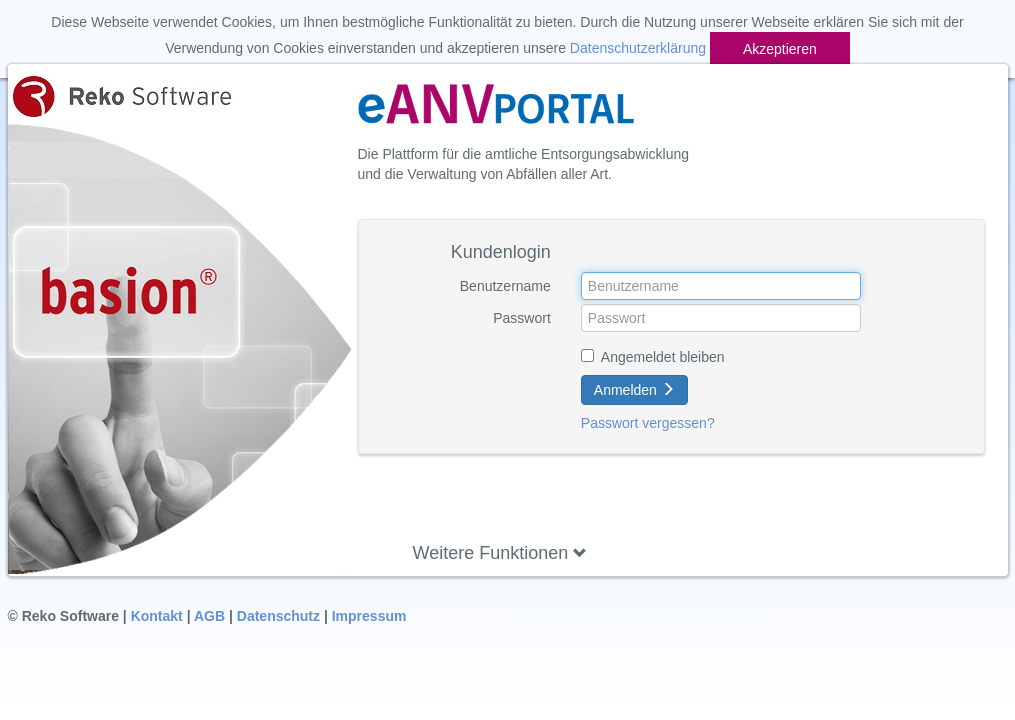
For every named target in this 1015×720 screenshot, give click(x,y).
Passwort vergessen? (648, 423)
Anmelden (634, 390)
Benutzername (505, 286)
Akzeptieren (780, 49)
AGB (209, 616)
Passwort (522, 318)
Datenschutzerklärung (638, 48)
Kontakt (157, 616)
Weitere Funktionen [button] (500, 553)
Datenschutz (278, 616)
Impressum (369, 616)
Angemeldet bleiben (663, 357)
